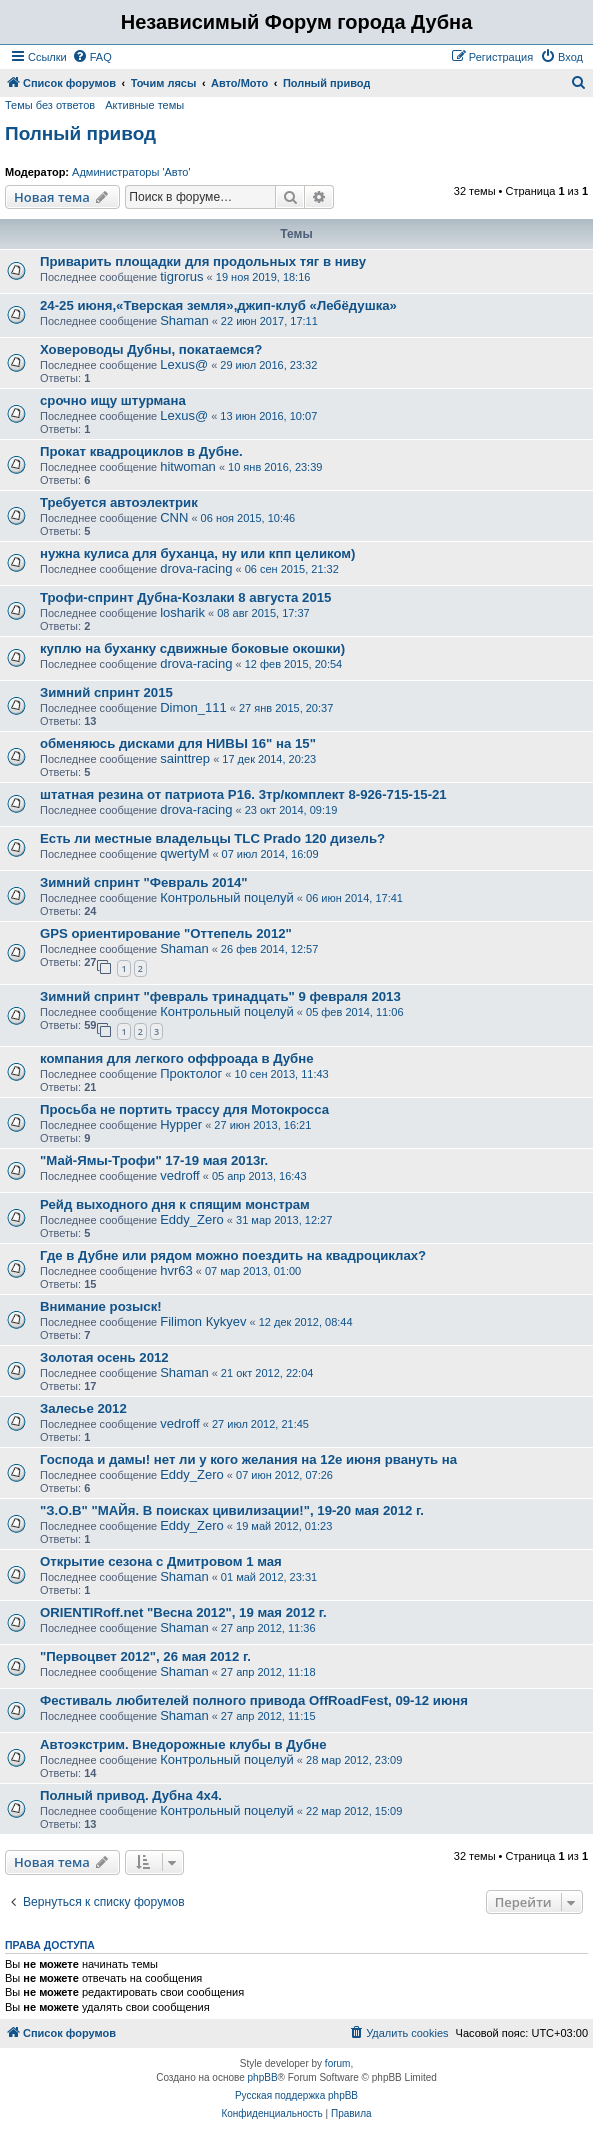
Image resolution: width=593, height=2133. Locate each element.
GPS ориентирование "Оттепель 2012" (166, 933)
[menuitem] (92, 57)
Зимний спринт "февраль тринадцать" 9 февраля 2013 (220, 996)
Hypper (181, 1124)
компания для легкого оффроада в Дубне (177, 1058)
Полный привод (80, 133)
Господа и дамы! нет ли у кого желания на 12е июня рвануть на (248, 1459)
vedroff (180, 1175)
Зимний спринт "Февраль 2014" (144, 882)
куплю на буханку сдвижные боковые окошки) (192, 648)
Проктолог (191, 1073)
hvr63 (176, 1270)
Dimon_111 (193, 707)
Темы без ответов (50, 105)
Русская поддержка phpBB (296, 2095)
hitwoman (188, 466)
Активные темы (144, 105)
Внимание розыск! (101, 1306)
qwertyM (184, 853)
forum (338, 2063)
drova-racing (196, 568)
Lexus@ (184, 364)
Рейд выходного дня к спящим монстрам (175, 1204)
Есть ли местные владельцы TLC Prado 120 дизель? (212, 838)
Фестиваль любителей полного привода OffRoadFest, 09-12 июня (254, 1700)
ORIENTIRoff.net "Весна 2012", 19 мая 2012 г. (183, 1612)
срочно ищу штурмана (113, 400)
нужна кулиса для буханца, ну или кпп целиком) (197, 553)
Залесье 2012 (83, 1408)
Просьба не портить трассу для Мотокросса (184, 1109)
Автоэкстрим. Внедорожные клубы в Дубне (183, 1744)
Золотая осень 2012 (104, 1357)
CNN (174, 517)
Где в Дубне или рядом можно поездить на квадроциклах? (233, 1255)
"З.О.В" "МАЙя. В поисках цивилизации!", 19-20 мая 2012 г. (232, 1510)
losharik (182, 612)
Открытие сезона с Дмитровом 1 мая (161, 1561)
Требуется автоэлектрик (119, 502)
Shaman (184, 320)
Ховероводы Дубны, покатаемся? (151, 349)
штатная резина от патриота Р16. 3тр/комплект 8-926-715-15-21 (243, 794)
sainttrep (185, 758)
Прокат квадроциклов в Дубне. (141, 451)
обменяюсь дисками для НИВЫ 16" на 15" (178, 743)
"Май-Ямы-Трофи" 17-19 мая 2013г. (154, 1160)
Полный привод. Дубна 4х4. (131, 1795)
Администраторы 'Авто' (131, 172)
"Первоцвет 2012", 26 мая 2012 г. (145, 1656)
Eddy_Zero (192, 1219)
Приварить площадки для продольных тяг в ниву (203, 261)
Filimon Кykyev (203, 1321)
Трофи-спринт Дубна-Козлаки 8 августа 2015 (185, 597)
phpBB (263, 2077)
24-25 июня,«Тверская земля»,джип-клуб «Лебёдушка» (218, 305)
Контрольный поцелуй (227, 897)
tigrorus (181, 276)
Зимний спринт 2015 (106, 692)
